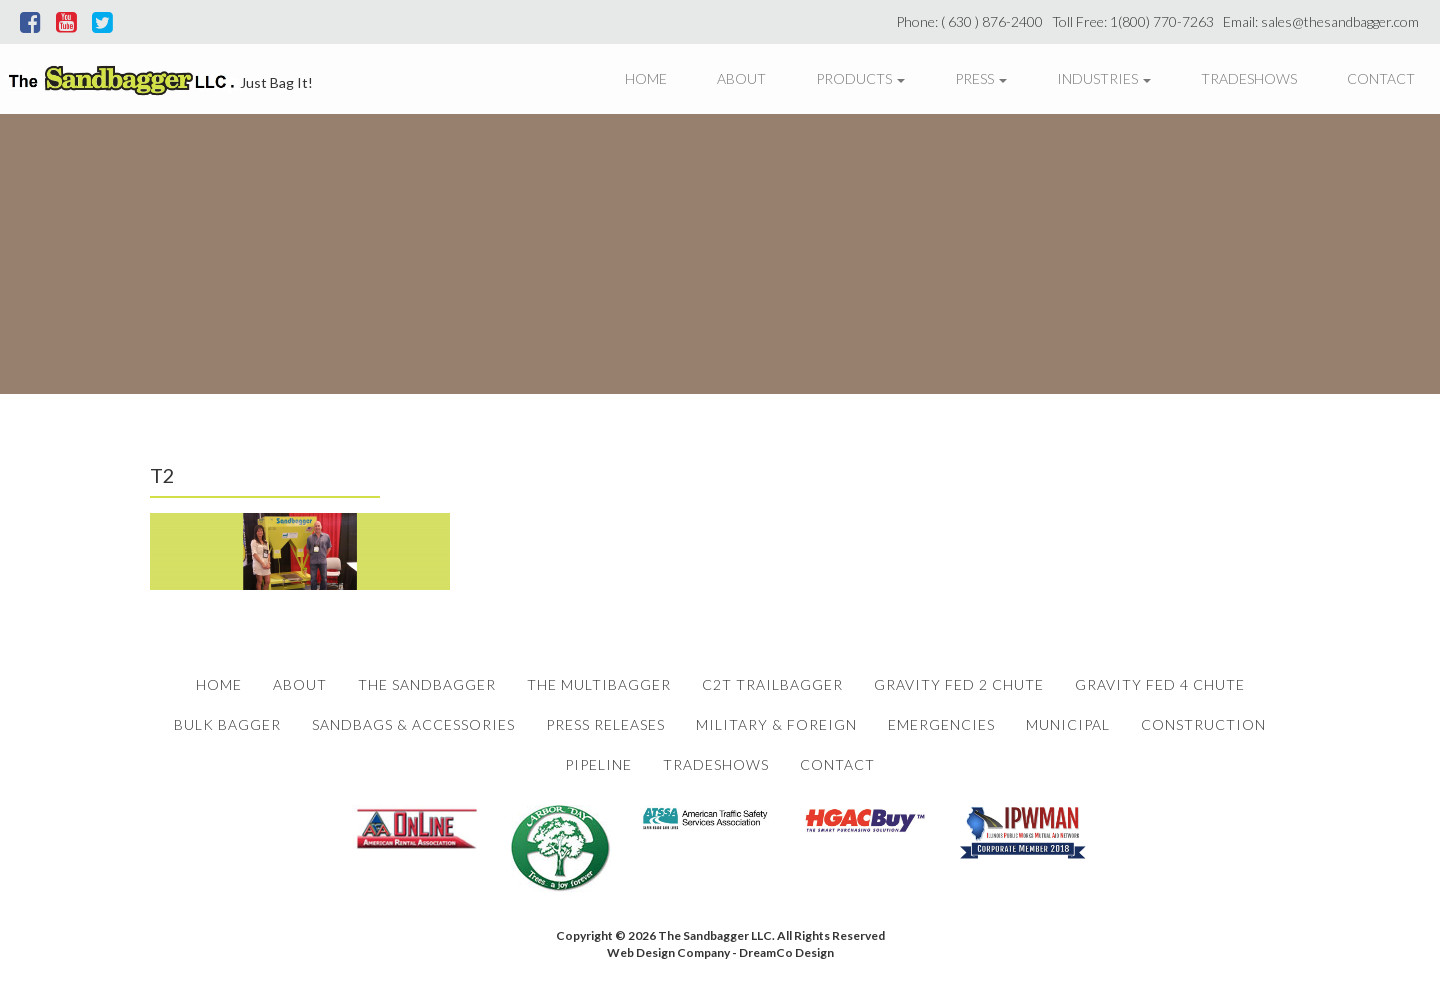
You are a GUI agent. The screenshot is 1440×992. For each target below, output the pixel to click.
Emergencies (941, 724)
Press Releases (605, 724)
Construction (1203, 724)
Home (646, 78)
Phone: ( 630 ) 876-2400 (972, 21)
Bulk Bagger (227, 724)
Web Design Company (668, 952)
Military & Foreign (776, 724)
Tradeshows (1249, 78)
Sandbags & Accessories (413, 724)
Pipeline (598, 764)
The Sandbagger (427, 684)
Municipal (1068, 724)
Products (860, 78)
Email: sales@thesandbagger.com (1324, 21)
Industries (1104, 78)
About (741, 78)
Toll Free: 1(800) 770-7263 (1136, 21)
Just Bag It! (276, 82)
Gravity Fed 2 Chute (959, 684)
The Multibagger (599, 684)
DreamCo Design (786, 952)
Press (981, 78)
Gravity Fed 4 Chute (1160, 684)
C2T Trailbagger (772, 684)
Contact (1381, 78)
